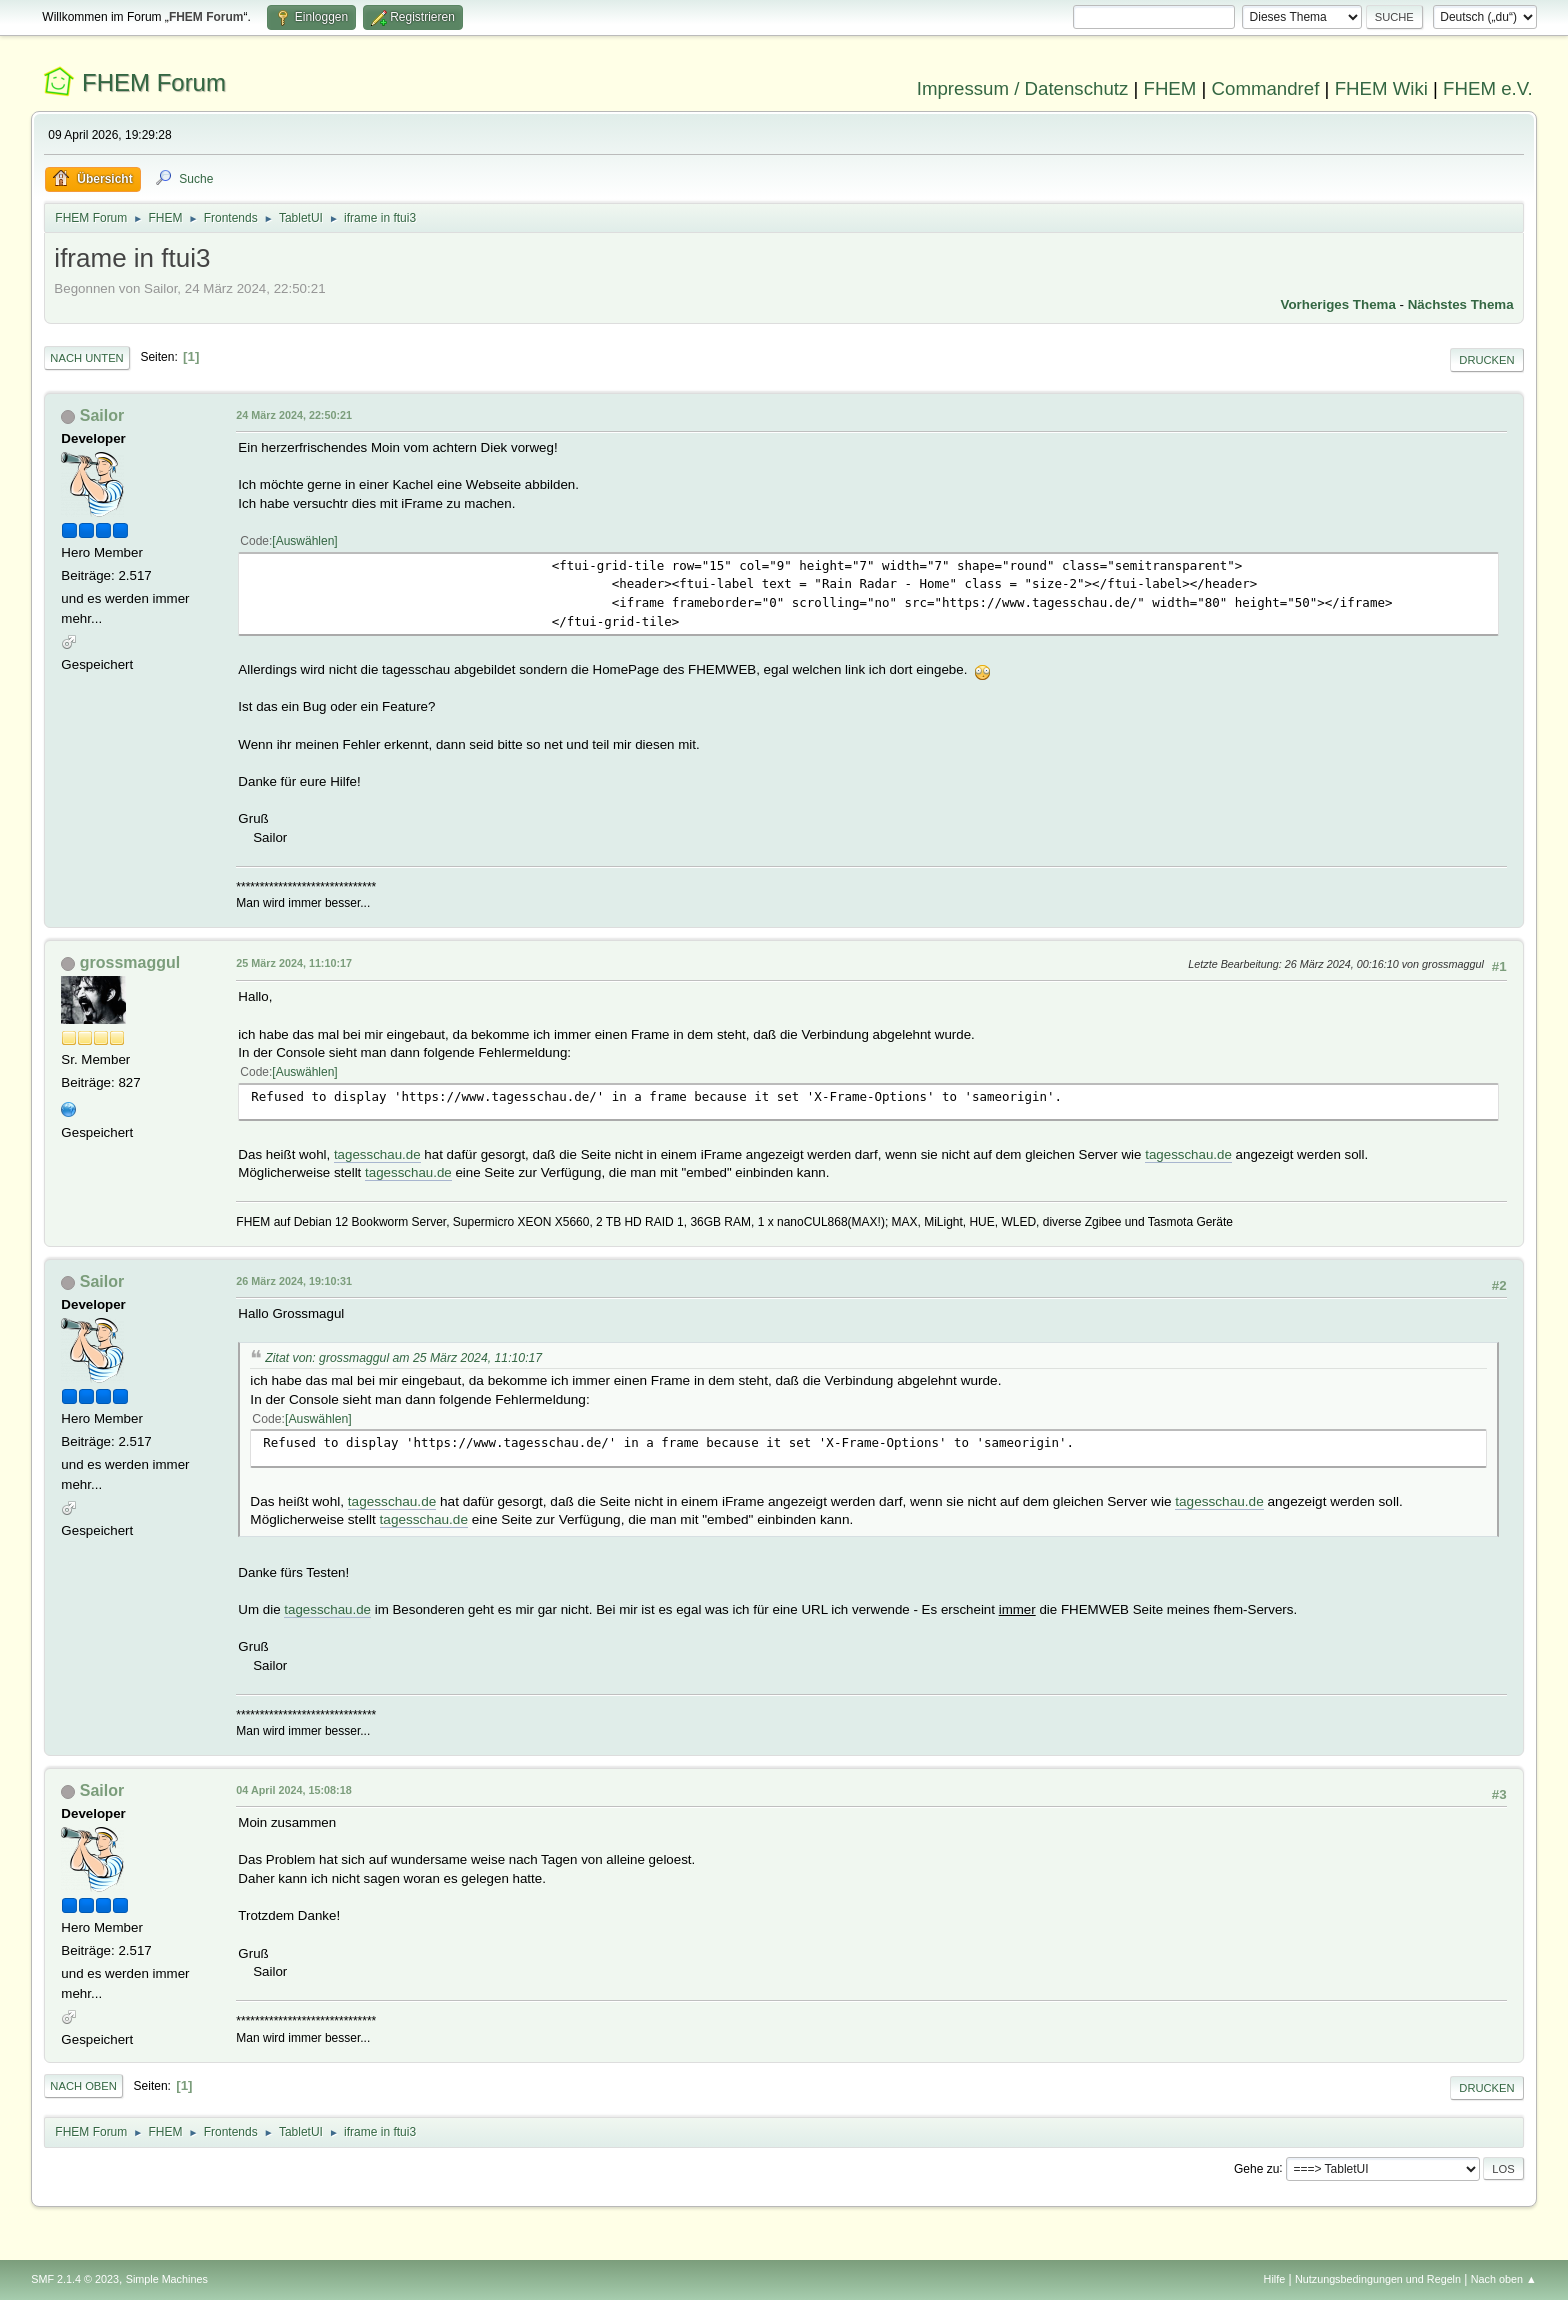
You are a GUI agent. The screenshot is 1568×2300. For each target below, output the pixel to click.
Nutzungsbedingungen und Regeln (1378, 2279)
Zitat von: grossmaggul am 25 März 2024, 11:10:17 (403, 1358)
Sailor (102, 415)
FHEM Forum (154, 82)
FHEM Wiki (1381, 88)
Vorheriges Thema (1338, 304)
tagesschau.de (377, 1154)
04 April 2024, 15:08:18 (293, 1790)
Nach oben (83, 2086)
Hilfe (1275, 2279)
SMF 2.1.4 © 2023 (75, 2279)
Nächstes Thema (1461, 304)
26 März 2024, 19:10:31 (294, 1281)
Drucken (1486, 360)
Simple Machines (167, 2279)
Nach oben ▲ (1504, 2279)
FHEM (1169, 88)
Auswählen (305, 541)
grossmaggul (130, 962)
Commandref (1266, 88)
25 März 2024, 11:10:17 (294, 963)
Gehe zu (1256, 2168)
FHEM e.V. (1488, 88)
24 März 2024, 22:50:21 (294, 415)
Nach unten (86, 358)
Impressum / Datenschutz (1023, 88)
